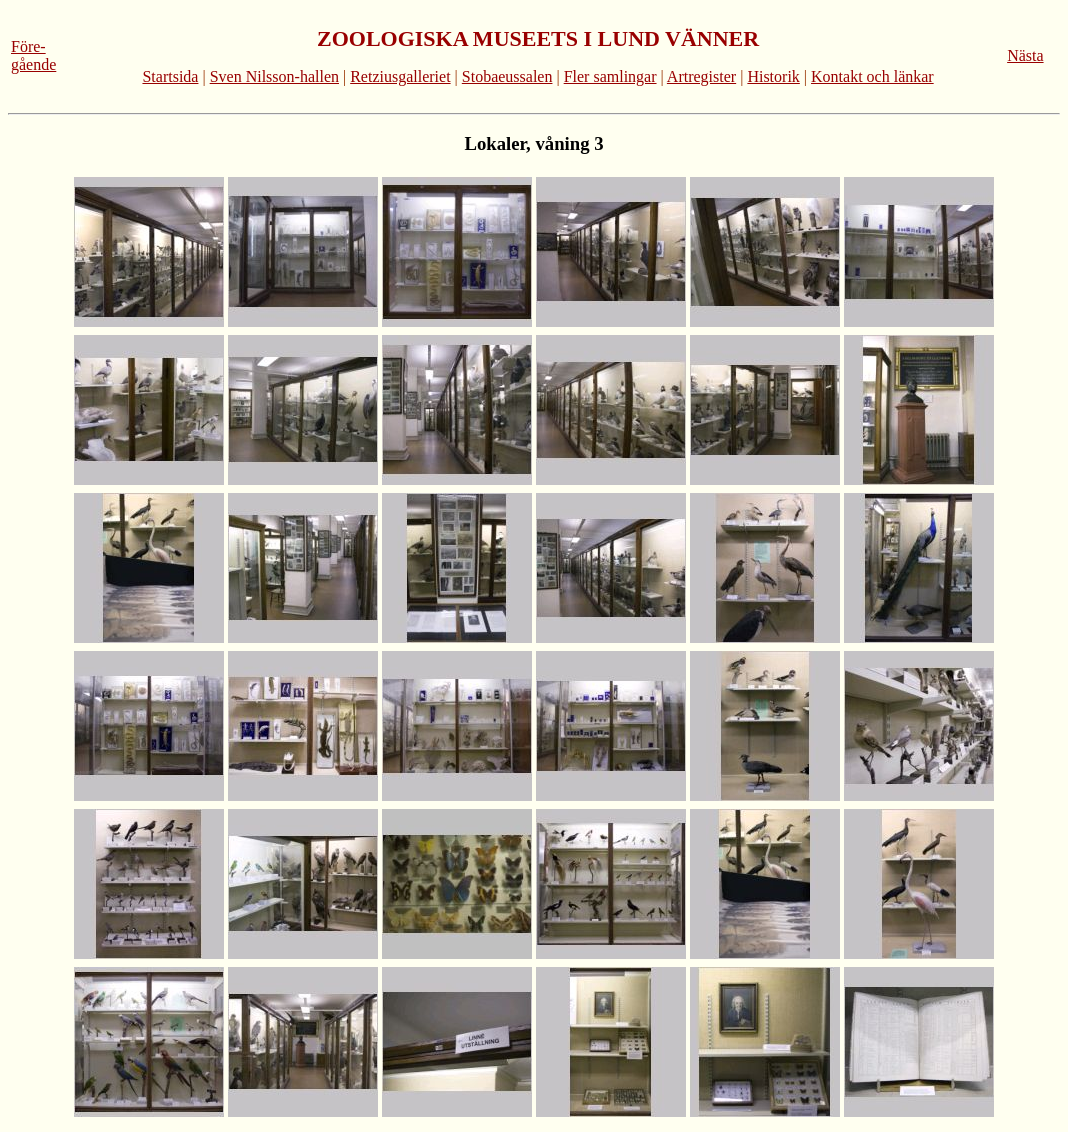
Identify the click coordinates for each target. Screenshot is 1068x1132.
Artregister (701, 76)
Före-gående (33, 55)
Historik (773, 76)
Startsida (170, 76)
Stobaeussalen (507, 76)
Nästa (1025, 55)
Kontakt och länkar (872, 76)
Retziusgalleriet (400, 76)
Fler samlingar (610, 76)
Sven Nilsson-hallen (274, 76)
